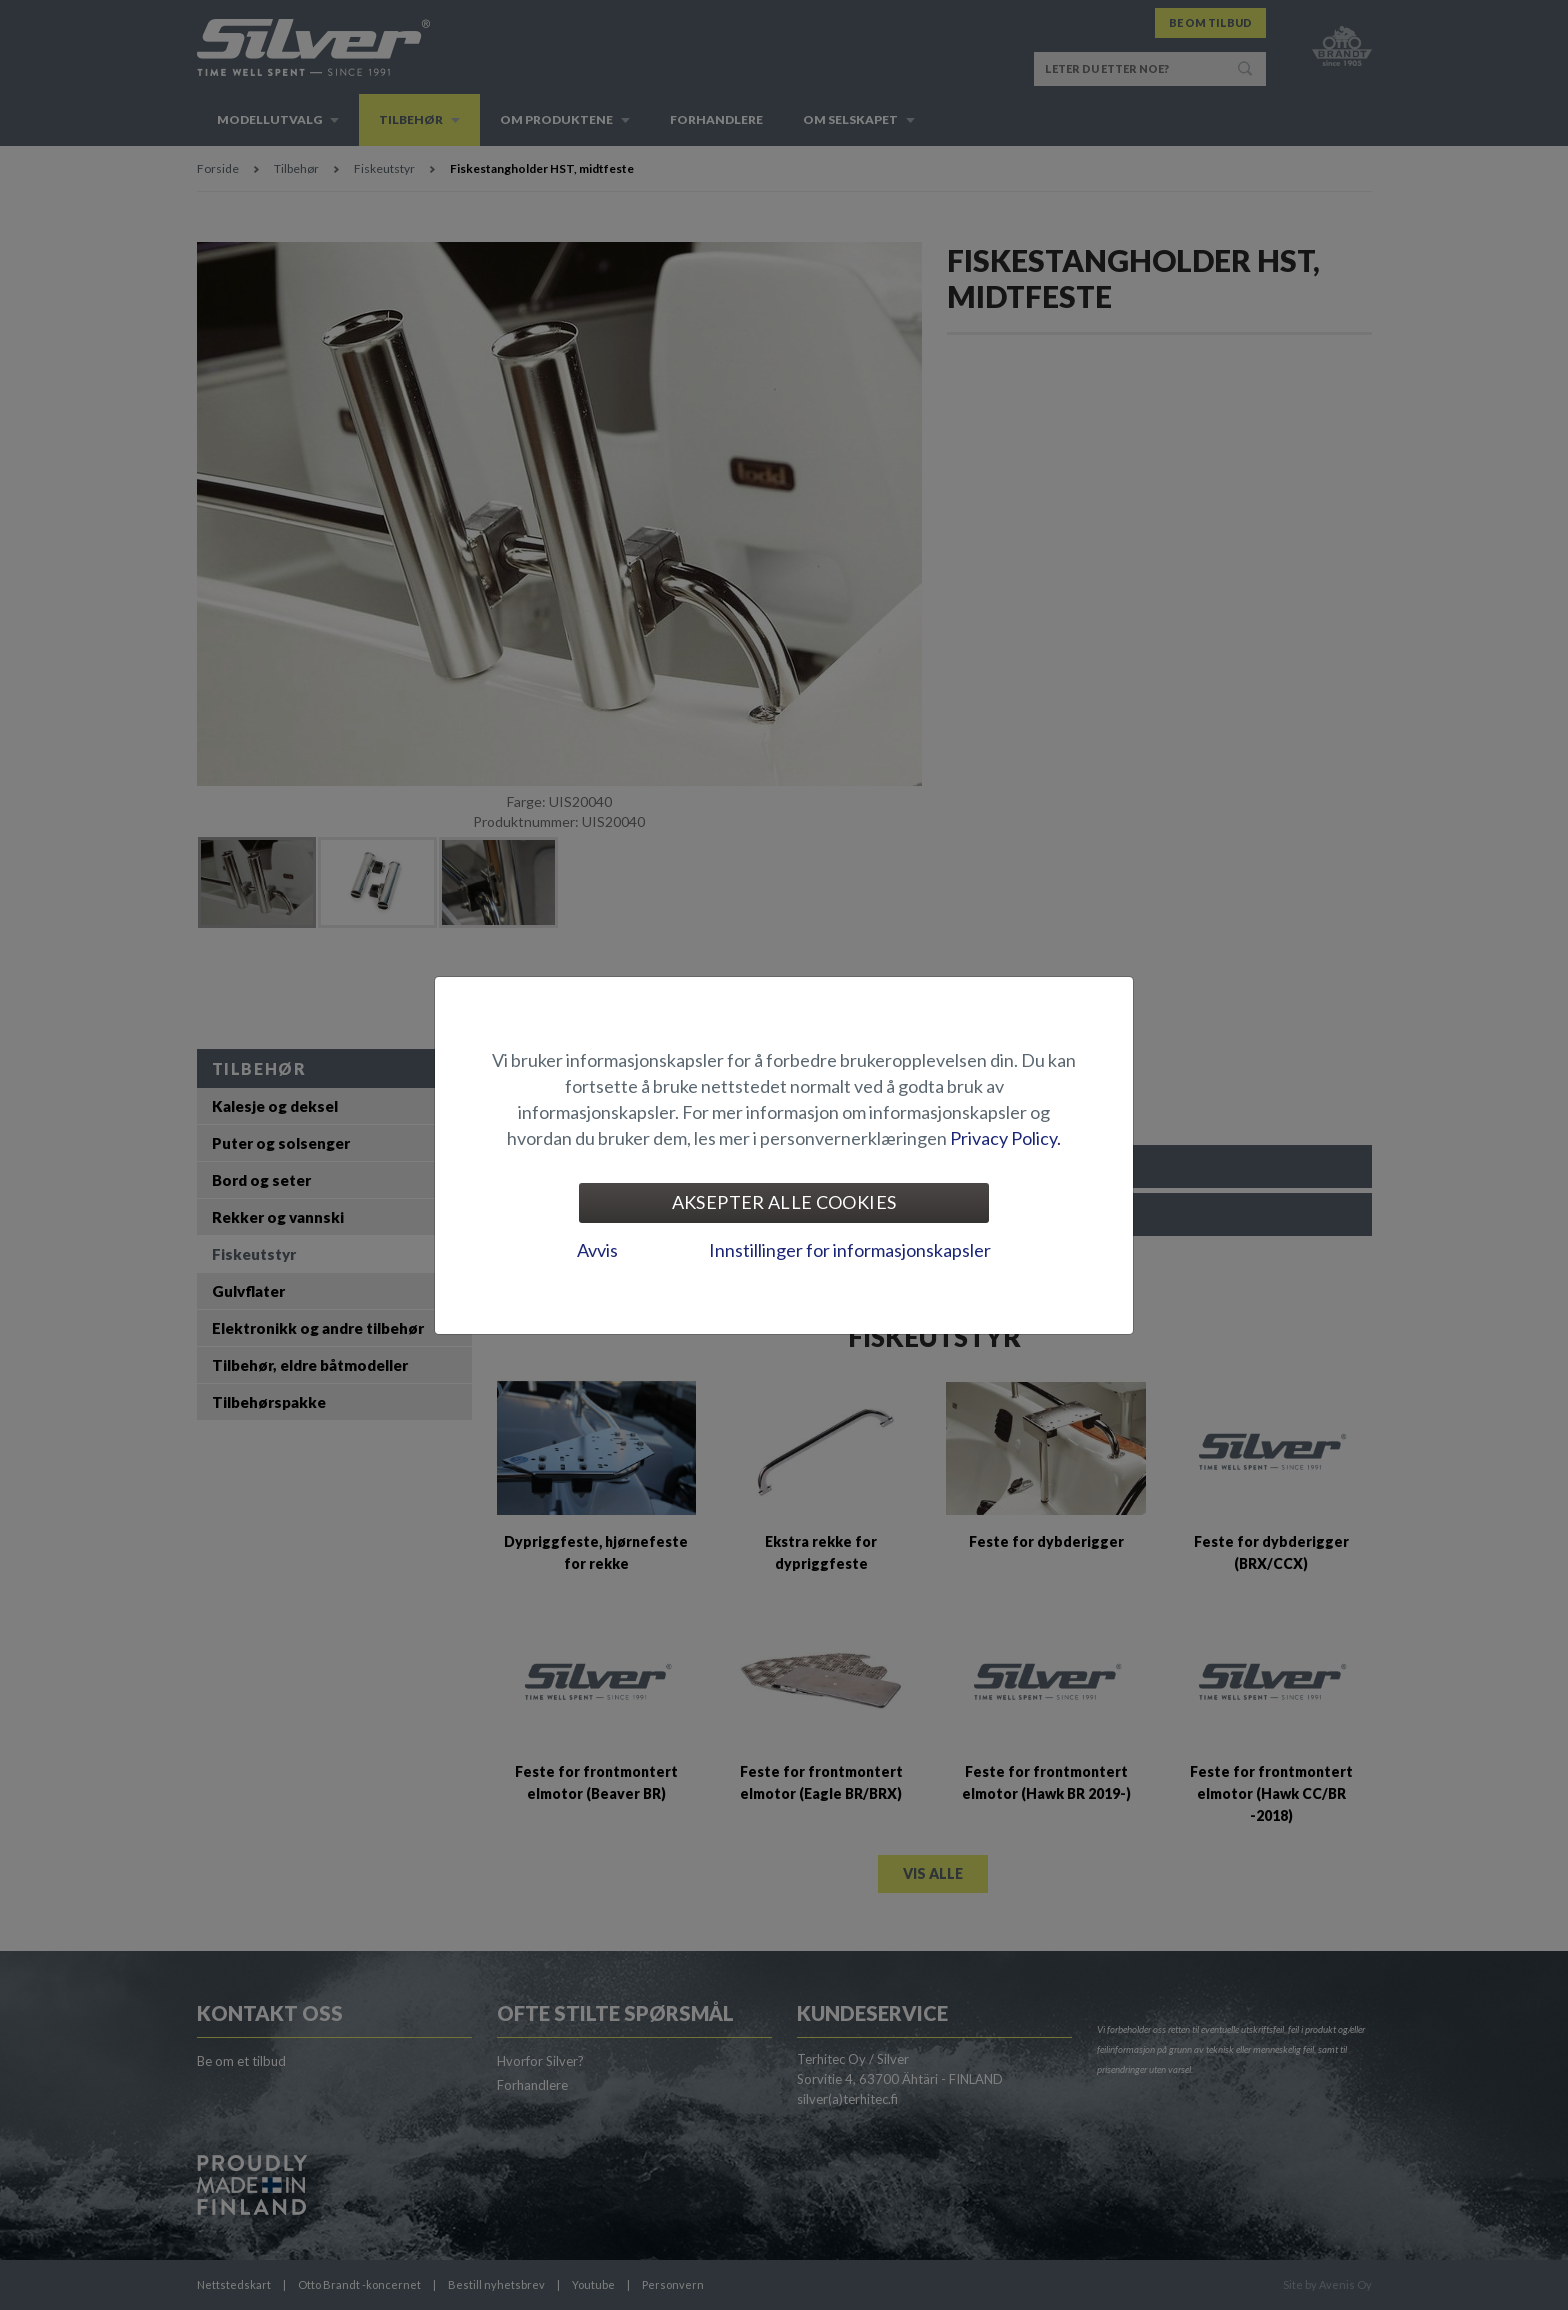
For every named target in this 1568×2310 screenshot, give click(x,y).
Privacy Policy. (1005, 1138)
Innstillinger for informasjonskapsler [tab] (850, 1250)
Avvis (597, 1250)
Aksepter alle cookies (784, 1202)
